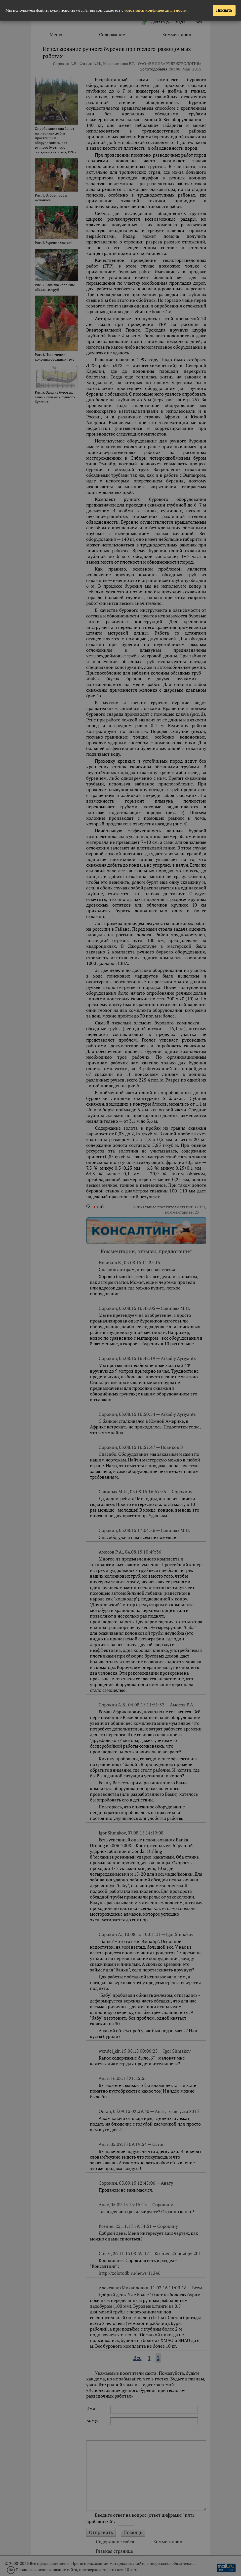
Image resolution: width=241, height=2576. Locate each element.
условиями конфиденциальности (155, 10)
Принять (224, 10)
